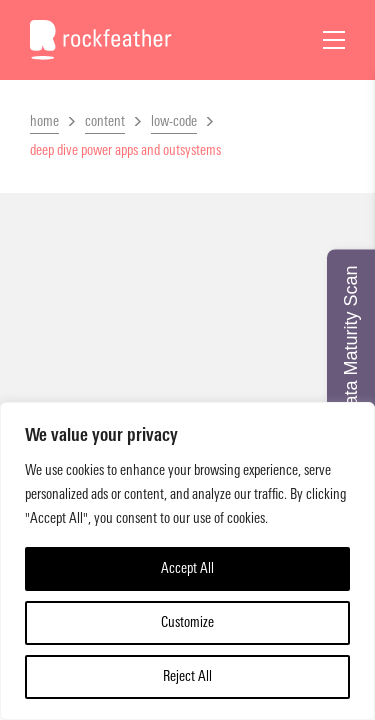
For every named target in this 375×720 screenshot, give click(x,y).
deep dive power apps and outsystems (125, 150)
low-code (174, 121)
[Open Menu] (334, 40)
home (44, 121)
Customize (187, 622)
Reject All (187, 676)
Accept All (187, 568)
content (105, 121)
